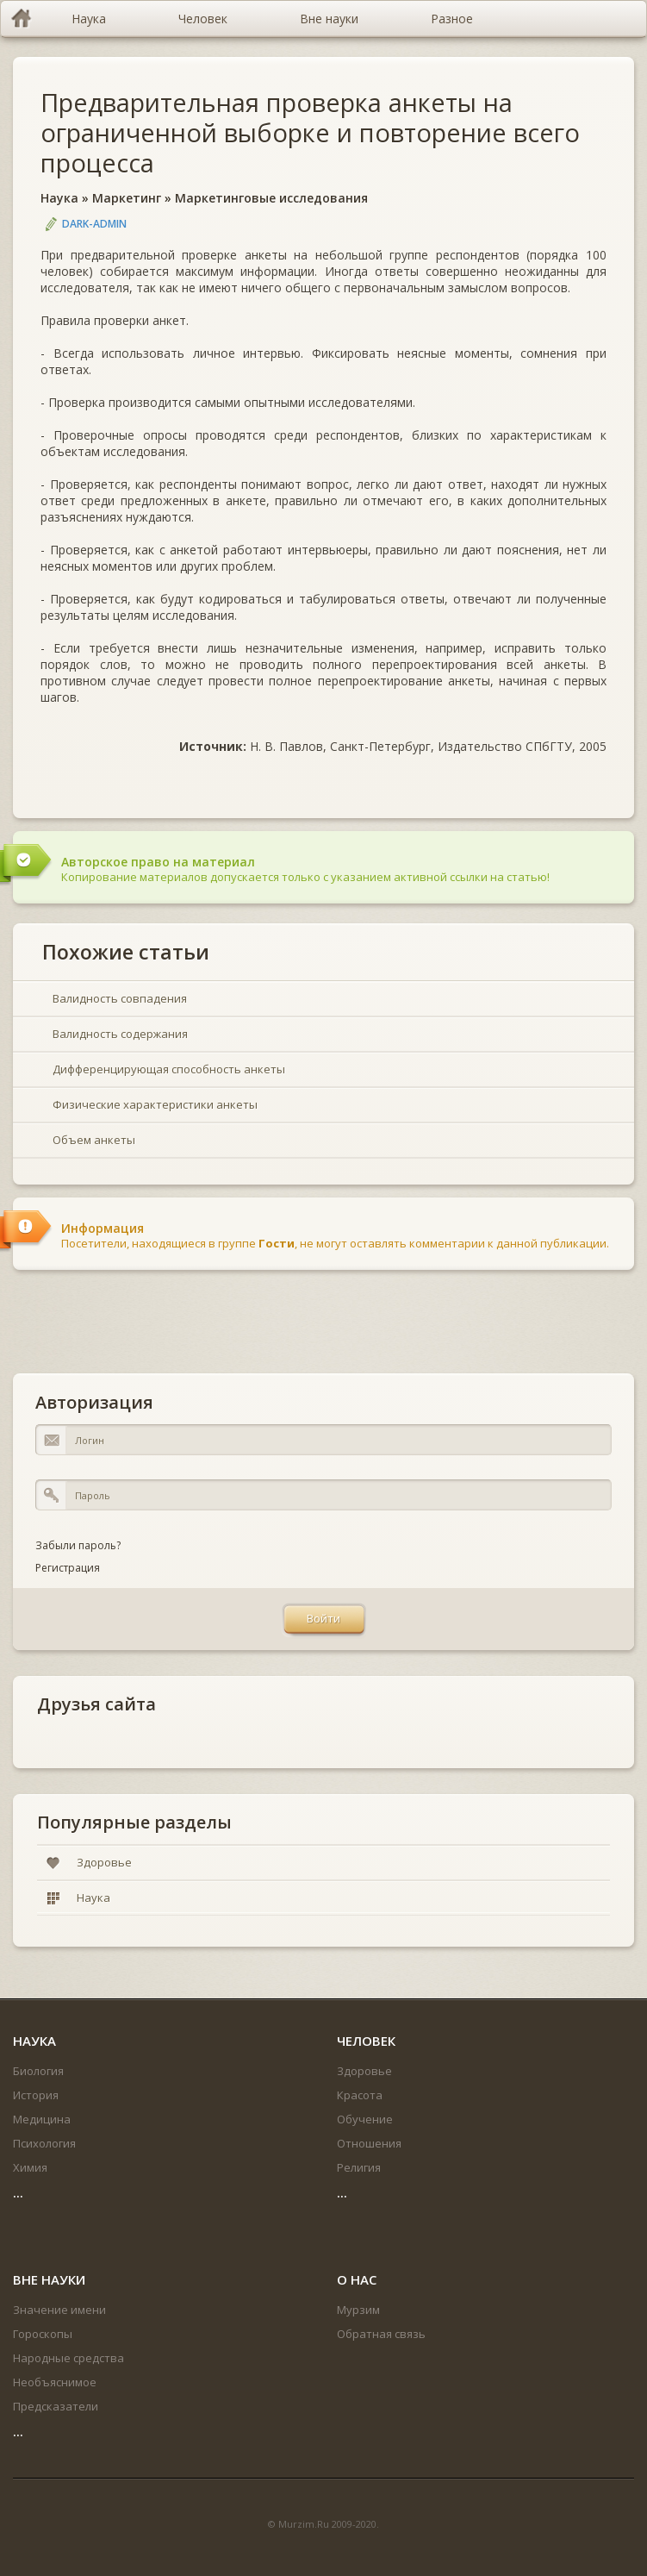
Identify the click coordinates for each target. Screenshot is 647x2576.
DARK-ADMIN (94, 223)
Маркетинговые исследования (271, 198)
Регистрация (67, 1567)
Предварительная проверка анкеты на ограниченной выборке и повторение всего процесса (310, 132)
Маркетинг (126, 198)
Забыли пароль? (78, 1545)
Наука (59, 198)
